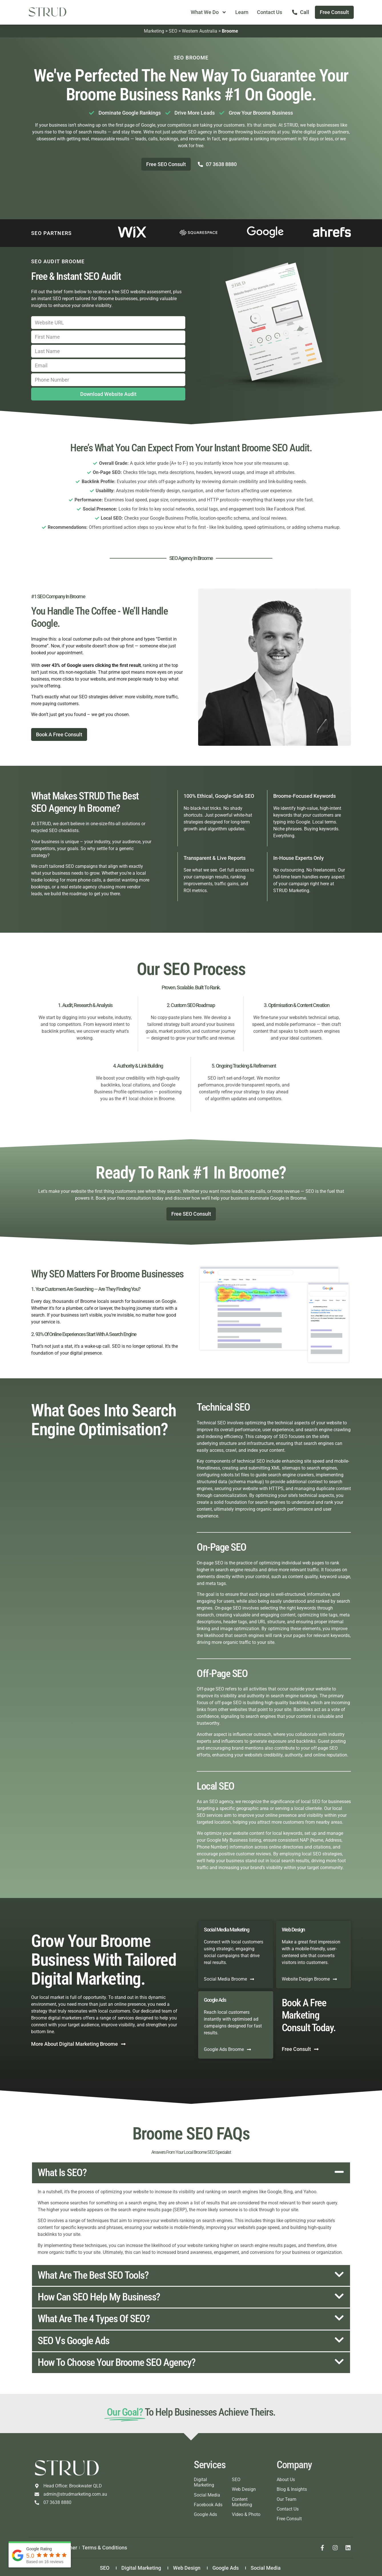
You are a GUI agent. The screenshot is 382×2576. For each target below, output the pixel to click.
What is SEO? (62, 2173)
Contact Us (269, 12)
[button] (191, 2172)
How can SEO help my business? (99, 2297)
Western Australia (199, 31)
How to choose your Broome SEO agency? (117, 2362)
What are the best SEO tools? (93, 2275)
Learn (241, 12)
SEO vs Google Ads (73, 2341)
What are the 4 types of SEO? (94, 2319)
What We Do (209, 12)
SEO (173, 31)
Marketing (154, 31)
